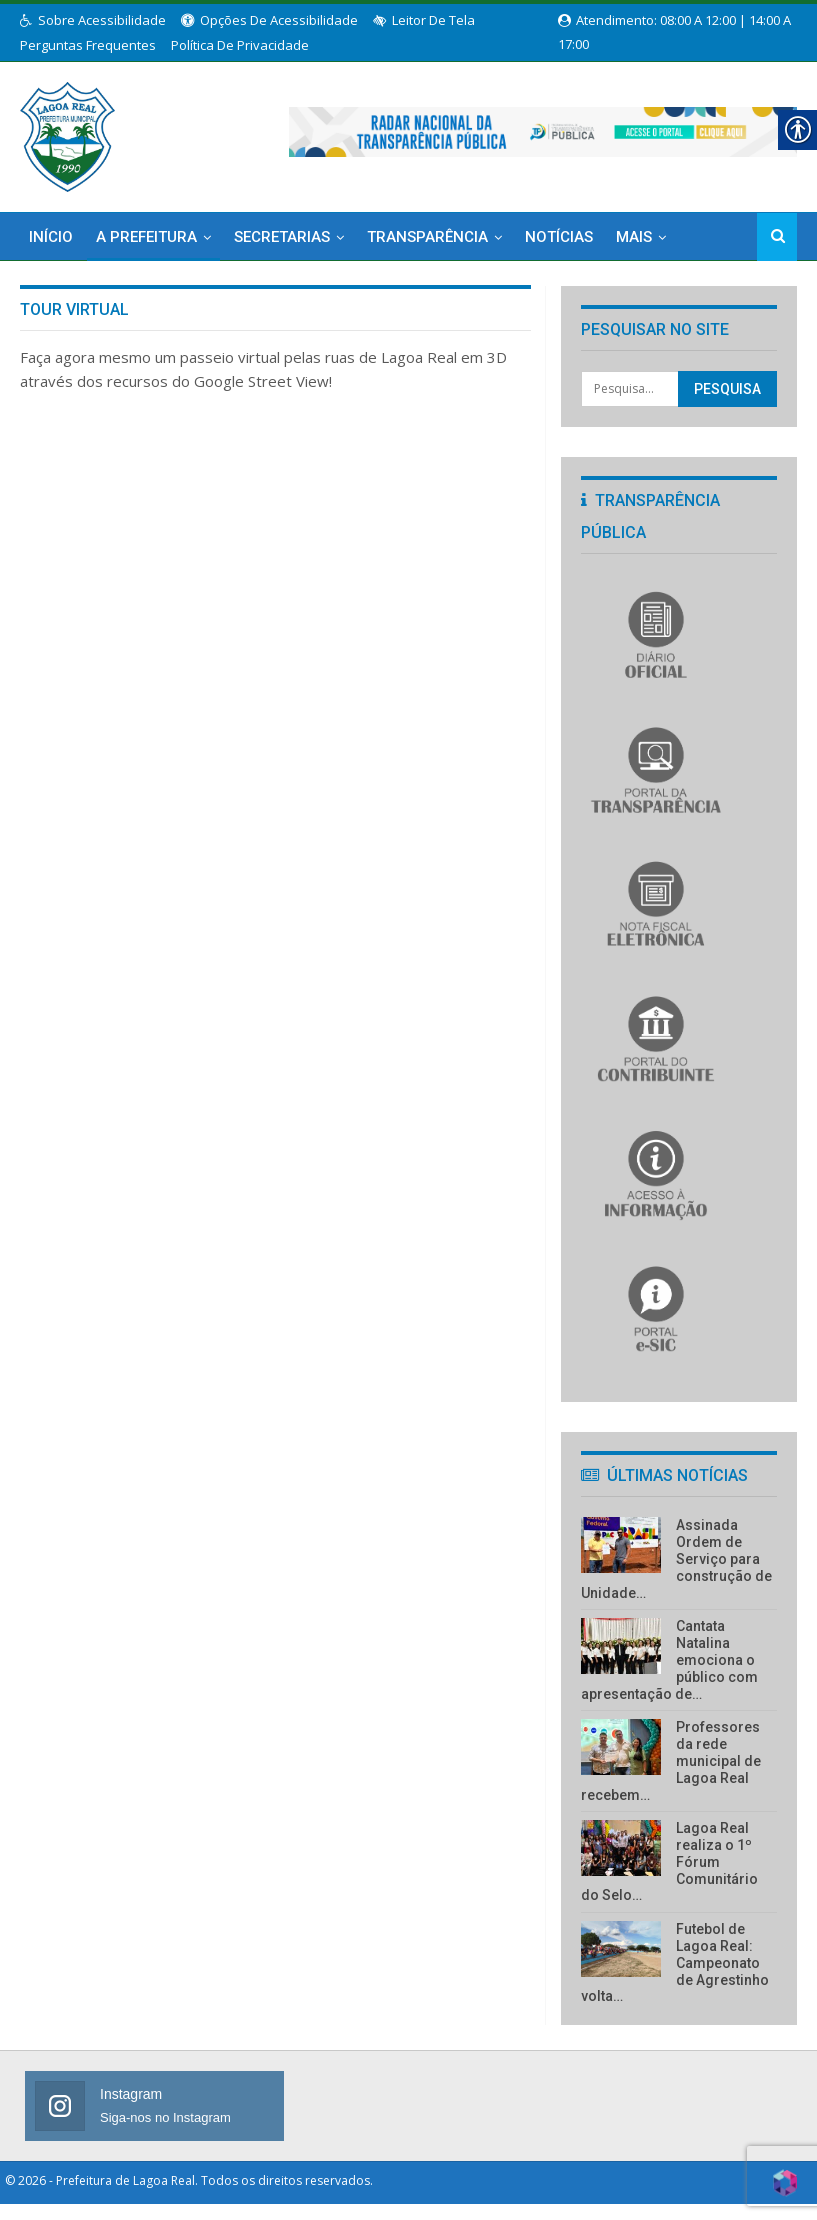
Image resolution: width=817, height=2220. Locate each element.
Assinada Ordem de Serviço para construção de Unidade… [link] (676, 1558)
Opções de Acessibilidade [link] (269, 20)
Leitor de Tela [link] (424, 20)
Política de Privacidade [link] (240, 45)
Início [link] (51, 236)
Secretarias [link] (282, 236)
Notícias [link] (559, 236)
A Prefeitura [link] (146, 236)
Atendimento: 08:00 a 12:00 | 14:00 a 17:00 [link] (674, 21)
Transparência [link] (427, 236)
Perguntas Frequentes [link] (88, 45)
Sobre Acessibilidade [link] (93, 20)
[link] (67, 133)
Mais (634, 236)
